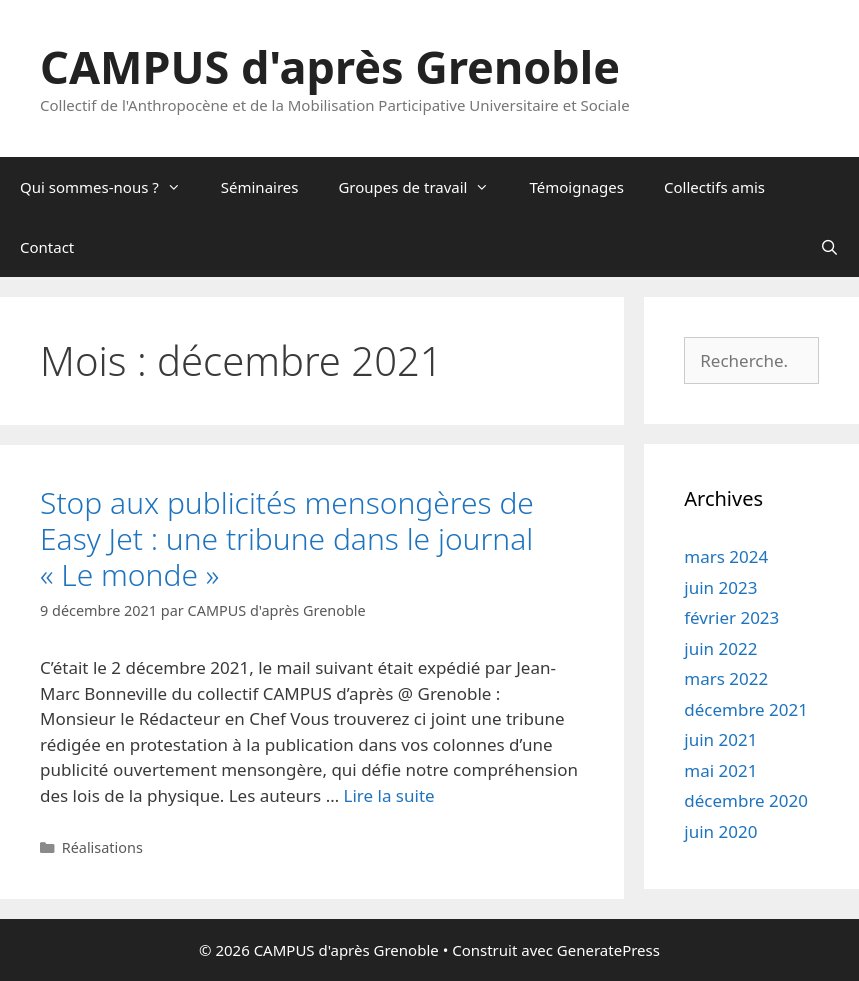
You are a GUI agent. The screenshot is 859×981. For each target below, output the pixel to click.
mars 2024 (726, 556)
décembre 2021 (746, 709)
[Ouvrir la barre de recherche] (829, 247)
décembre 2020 (746, 800)
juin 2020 (720, 831)
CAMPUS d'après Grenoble (330, 66)
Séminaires (260, 187)
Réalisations (102, 847)
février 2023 (731, 617)
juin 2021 (720, 739)
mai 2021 (720, 770)
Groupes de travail (423, 187)
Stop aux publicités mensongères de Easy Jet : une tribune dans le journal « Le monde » (287, 538)
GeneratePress (608, 950)
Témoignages (576, 187)
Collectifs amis (714, 187)
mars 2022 (726, 678)
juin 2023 (720, 587)
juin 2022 (720, 648)
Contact (47, 247)
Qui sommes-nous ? (110, 187)
